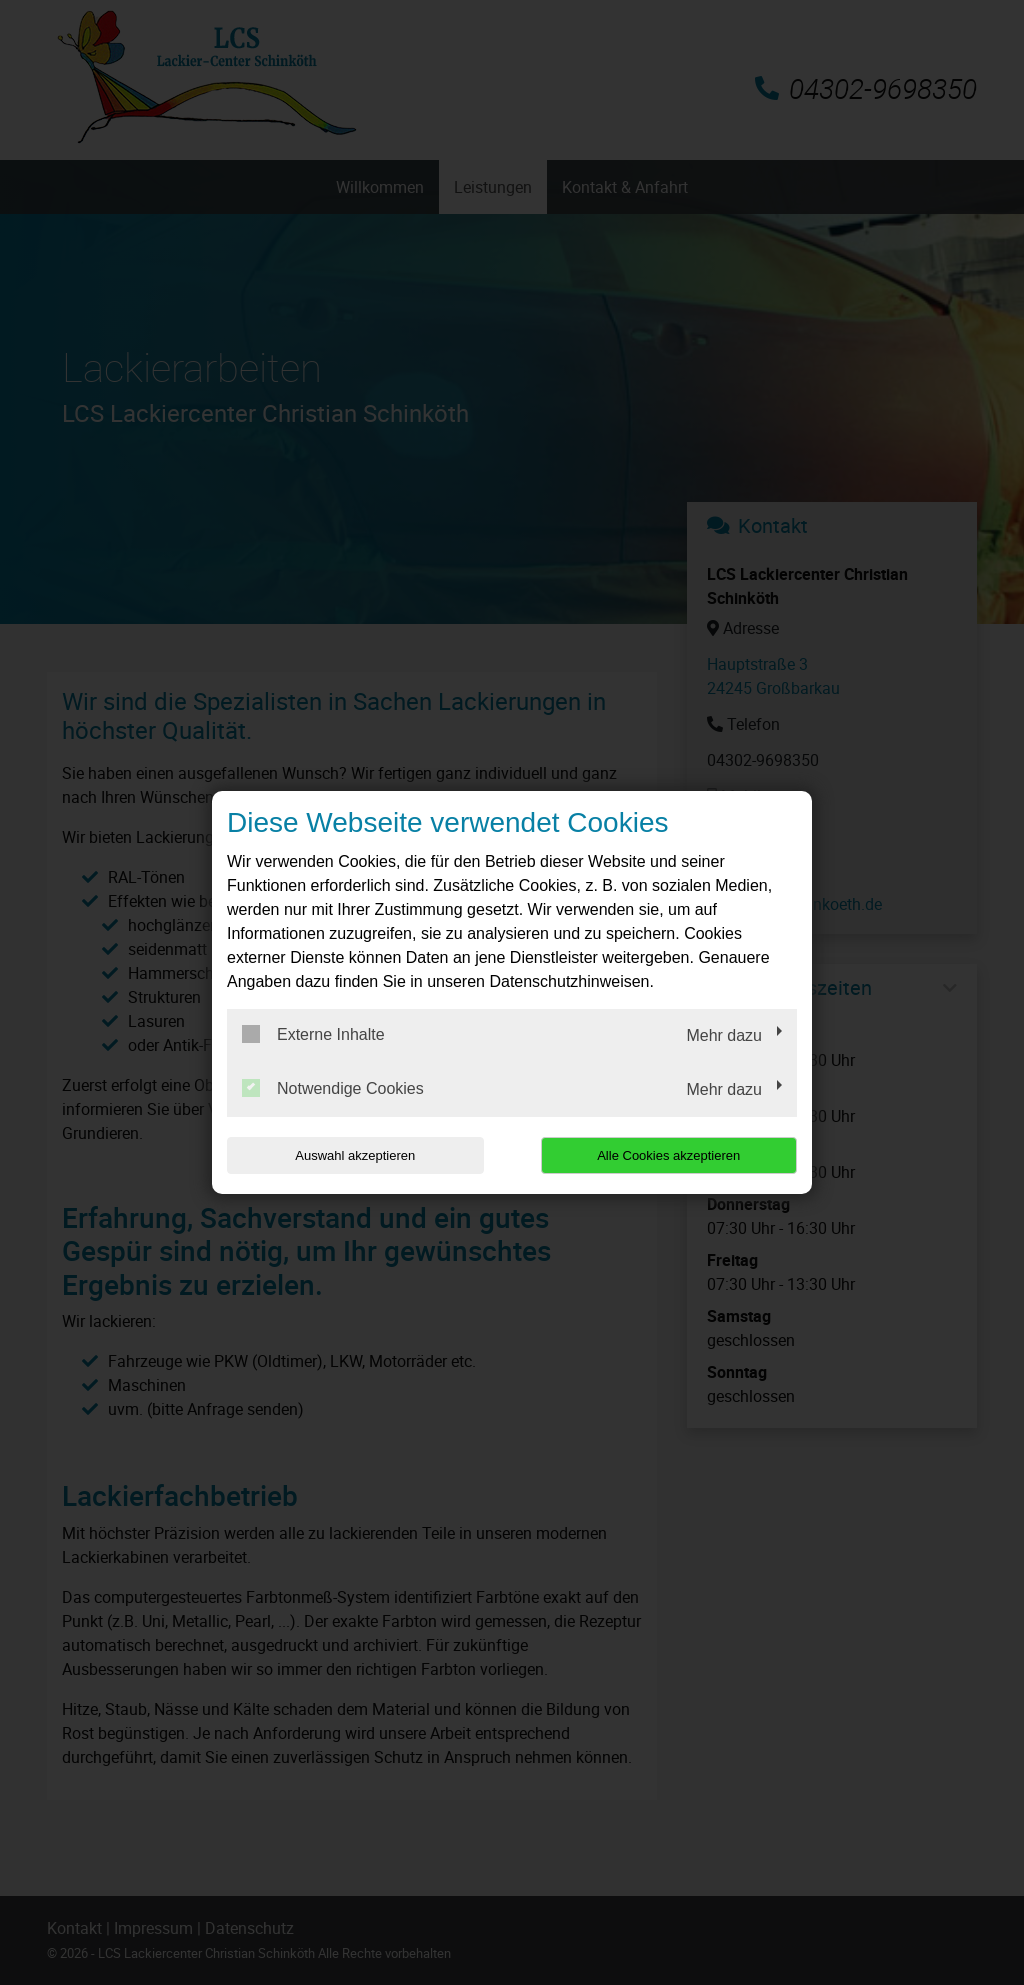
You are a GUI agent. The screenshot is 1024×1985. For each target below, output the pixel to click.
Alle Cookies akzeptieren (668, 1155)
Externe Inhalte (313, 1034)
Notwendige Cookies (333, 1088)
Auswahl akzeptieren (355, 1155)
